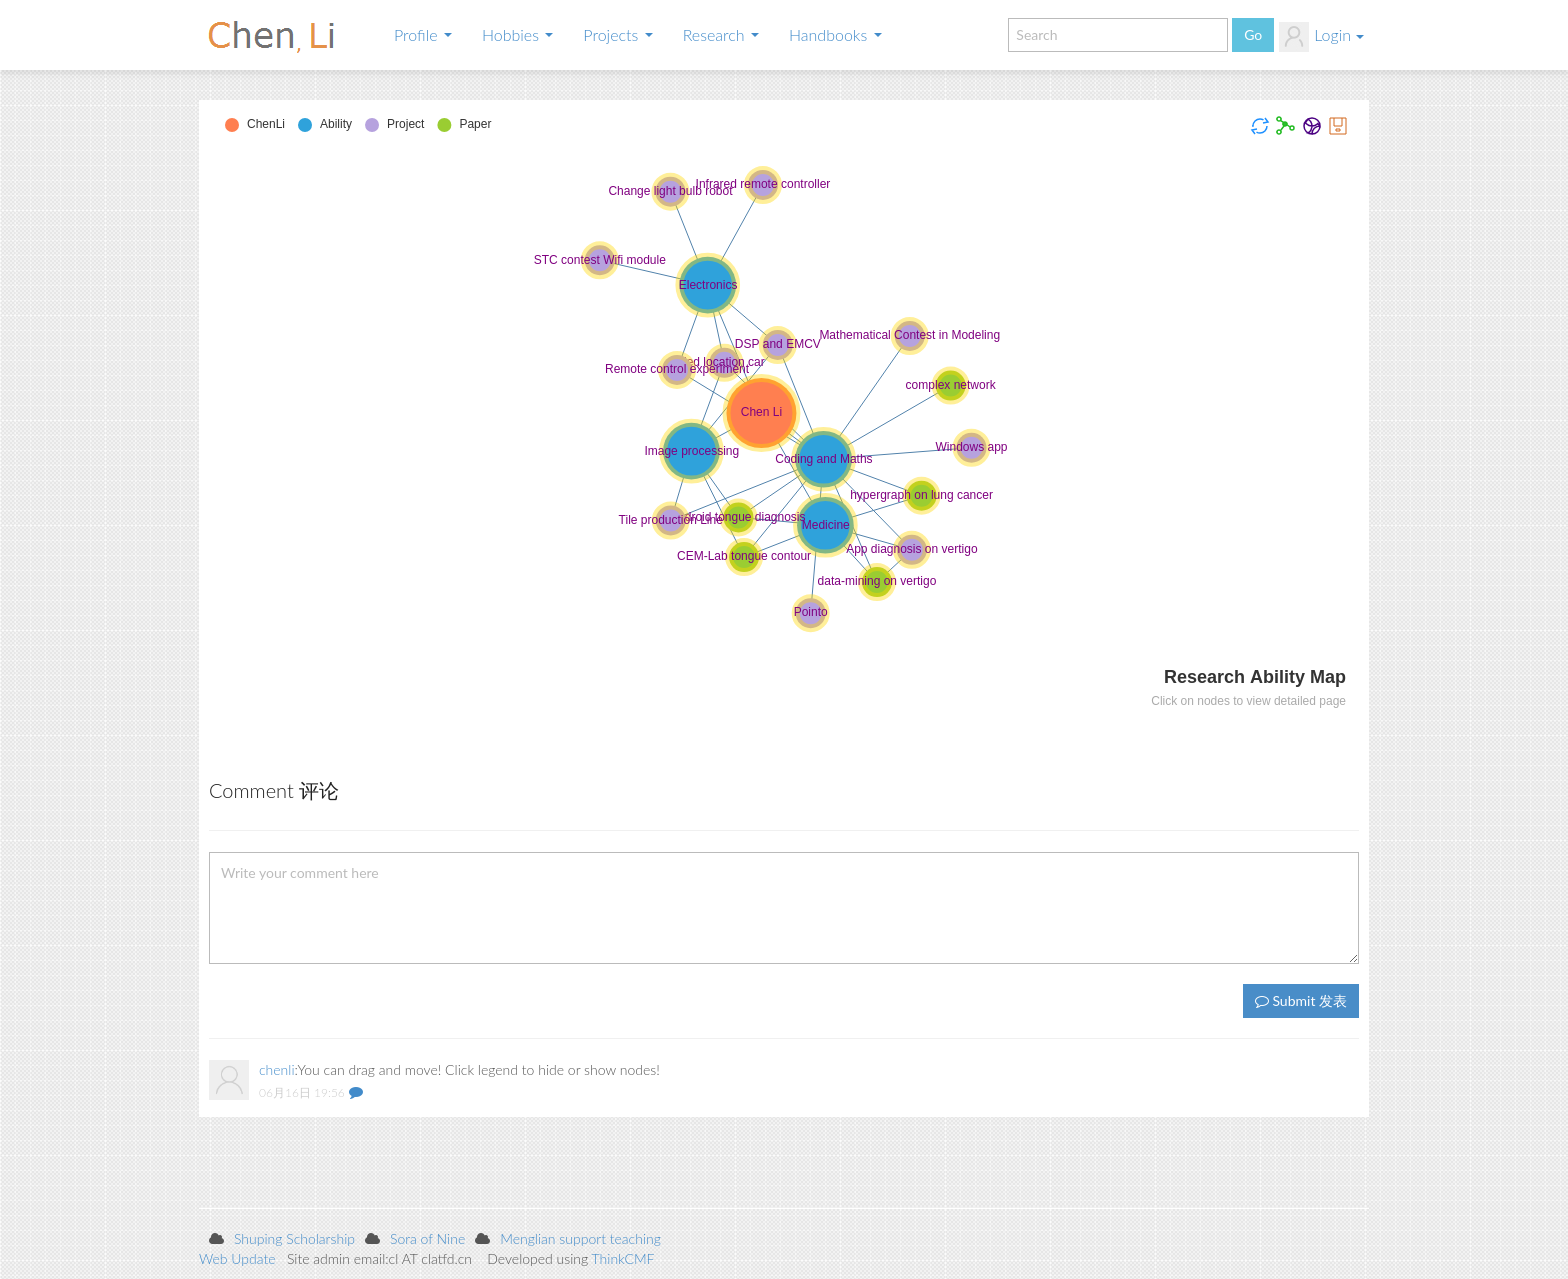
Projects (617, 34)
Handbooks (835, 34)
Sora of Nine (427, 1238)
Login (1321, 37)
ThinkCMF (623, 1258)
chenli (277, 1069)
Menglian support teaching (580, 1238)
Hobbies (517, 34)
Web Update (237, 1258)
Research (721, 34)
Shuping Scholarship (294, 1238)
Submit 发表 (1301, 1000)
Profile (423, 34)
